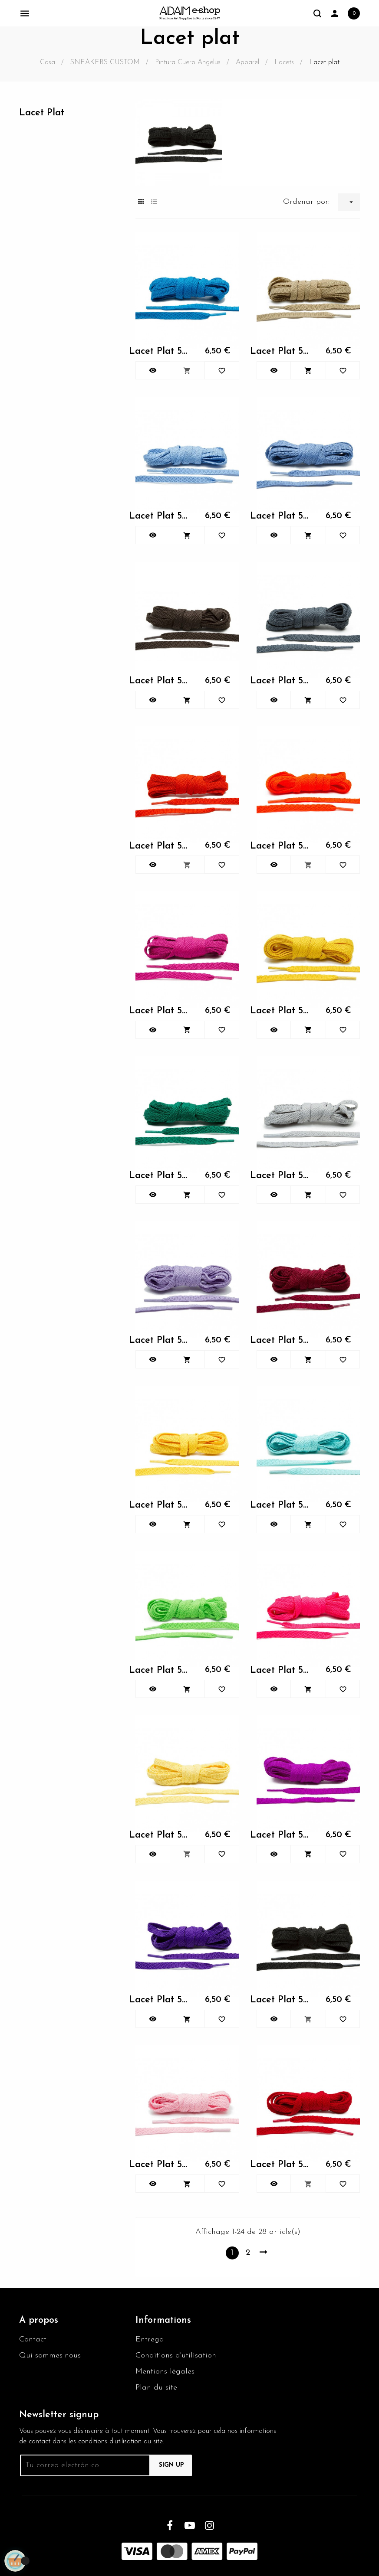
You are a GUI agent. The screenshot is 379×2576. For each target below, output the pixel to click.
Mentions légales (164, 2371)
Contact (32, 2339)
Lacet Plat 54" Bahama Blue (160, 351)
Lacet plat (41, 113)
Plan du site (156, 2387)
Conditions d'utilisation (175, 2355)
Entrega (149, 2339)
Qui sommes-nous (50, 2355)
